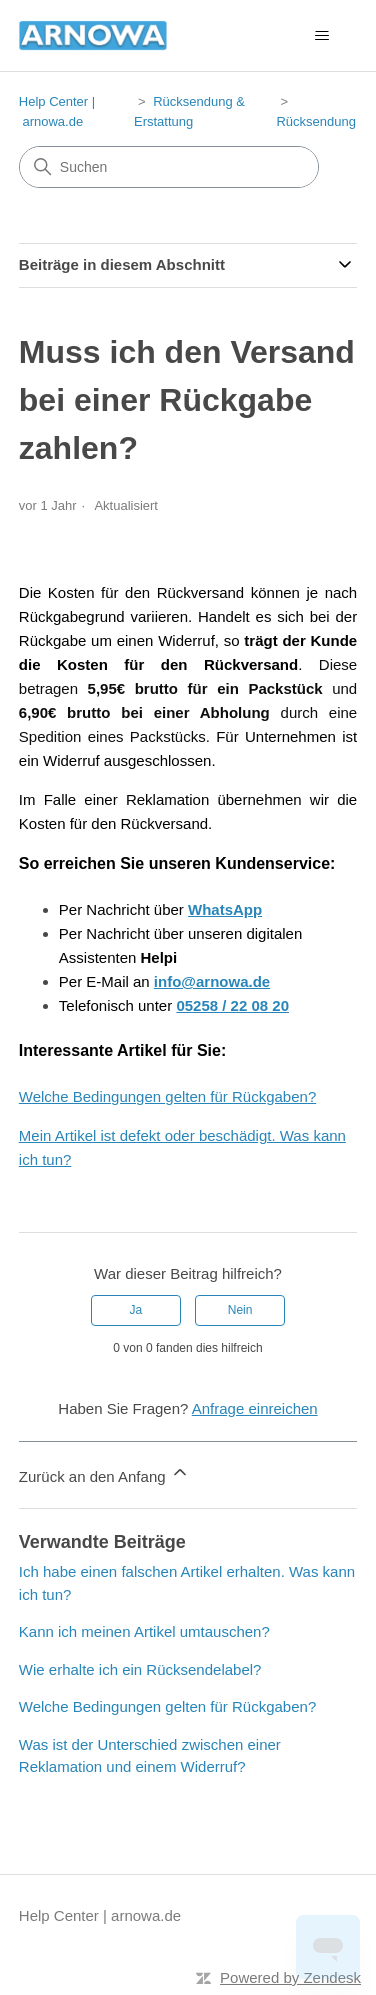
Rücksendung (316, 121)
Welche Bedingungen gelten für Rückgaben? (167, 1096)
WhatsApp (225, 909)
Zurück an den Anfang (104, 1473)
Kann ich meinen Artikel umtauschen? (144, 1631)
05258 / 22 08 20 (232, 1005)
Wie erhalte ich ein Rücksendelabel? (140, 1669)
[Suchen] (169, 167)
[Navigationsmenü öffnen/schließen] (321, 36)
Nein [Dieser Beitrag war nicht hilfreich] (240, 1310)
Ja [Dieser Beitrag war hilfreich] (136, 1310)
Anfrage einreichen (255, 1408)
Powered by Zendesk (290, 1977)
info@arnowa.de (212, 981)
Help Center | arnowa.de (100, 1915)
